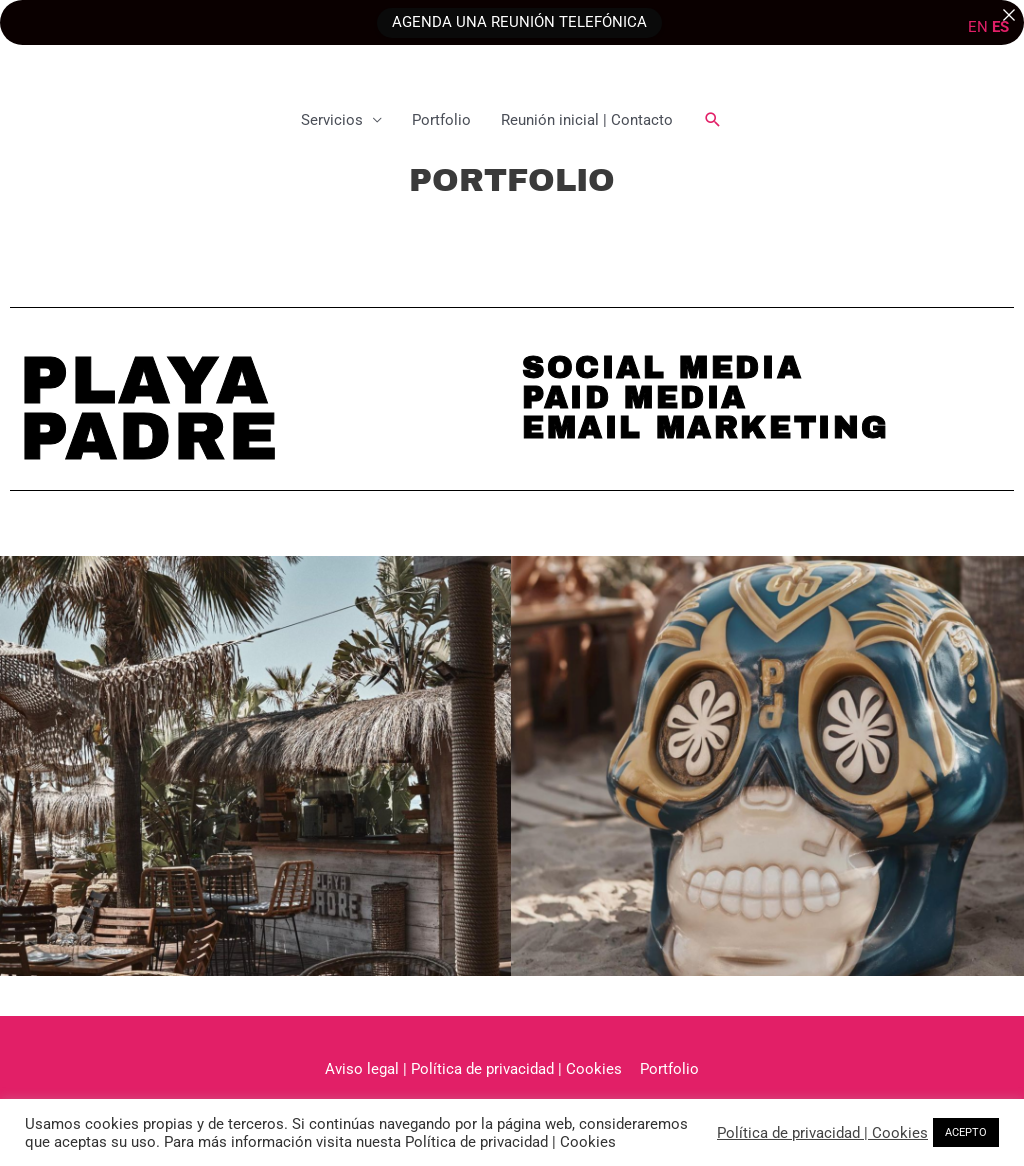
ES (1000, 27)
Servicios (332, 120)
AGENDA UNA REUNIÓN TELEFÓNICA (519, 22)
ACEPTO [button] (966, 1132)
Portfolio (441, 120)
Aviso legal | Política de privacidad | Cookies (473, 1069)
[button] (713, 120)
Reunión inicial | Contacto (587, 120)
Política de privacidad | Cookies (822, 1133)
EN (978, 27)
